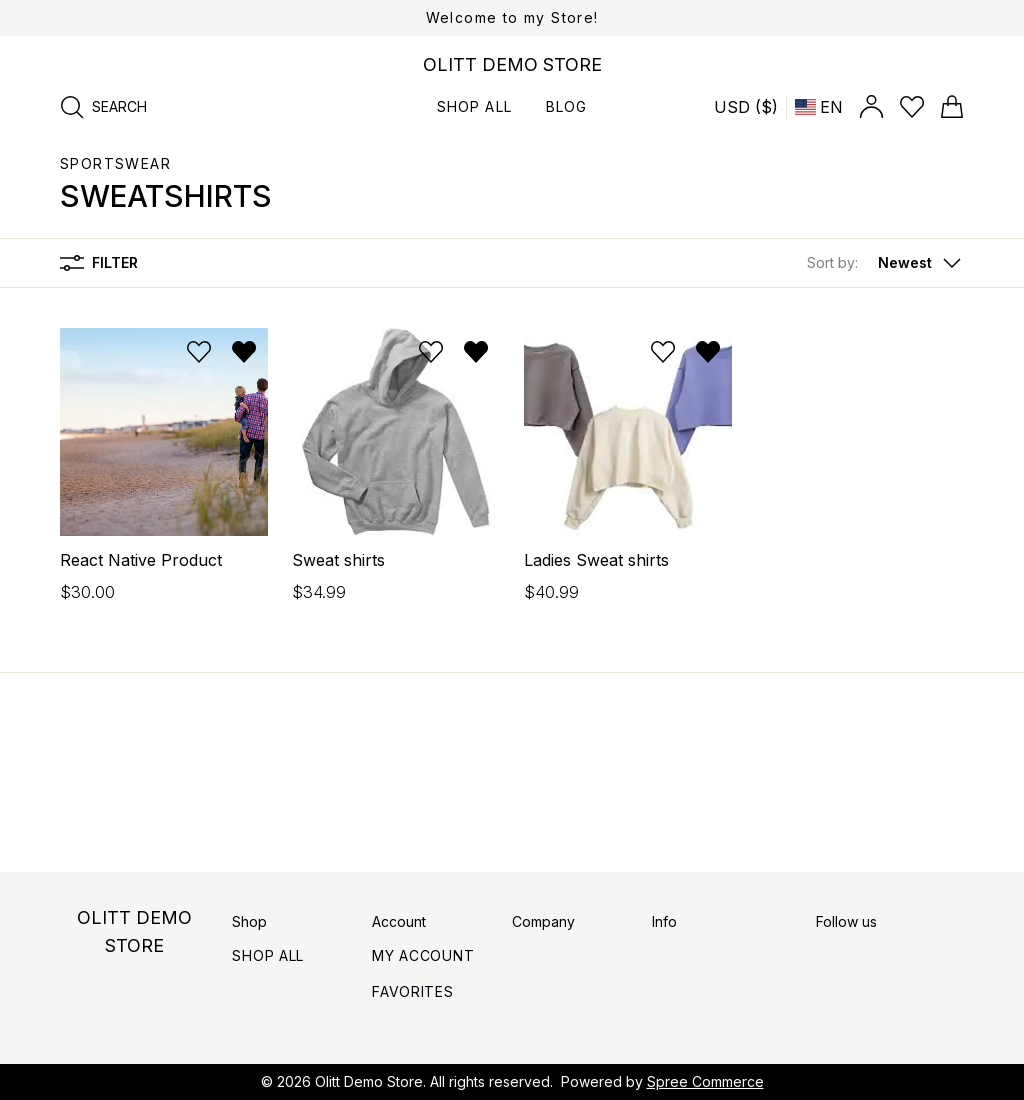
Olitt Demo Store (369, 1081)
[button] (885, 263)
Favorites (412, 991)
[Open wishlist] (912, 107)
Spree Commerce (705, 1081)
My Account (423, 955)
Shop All (268, 955)
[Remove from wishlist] (244, 352)
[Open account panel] (871, 107)
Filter (99, 263)
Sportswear (115, 163)
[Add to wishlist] (199, 352)
